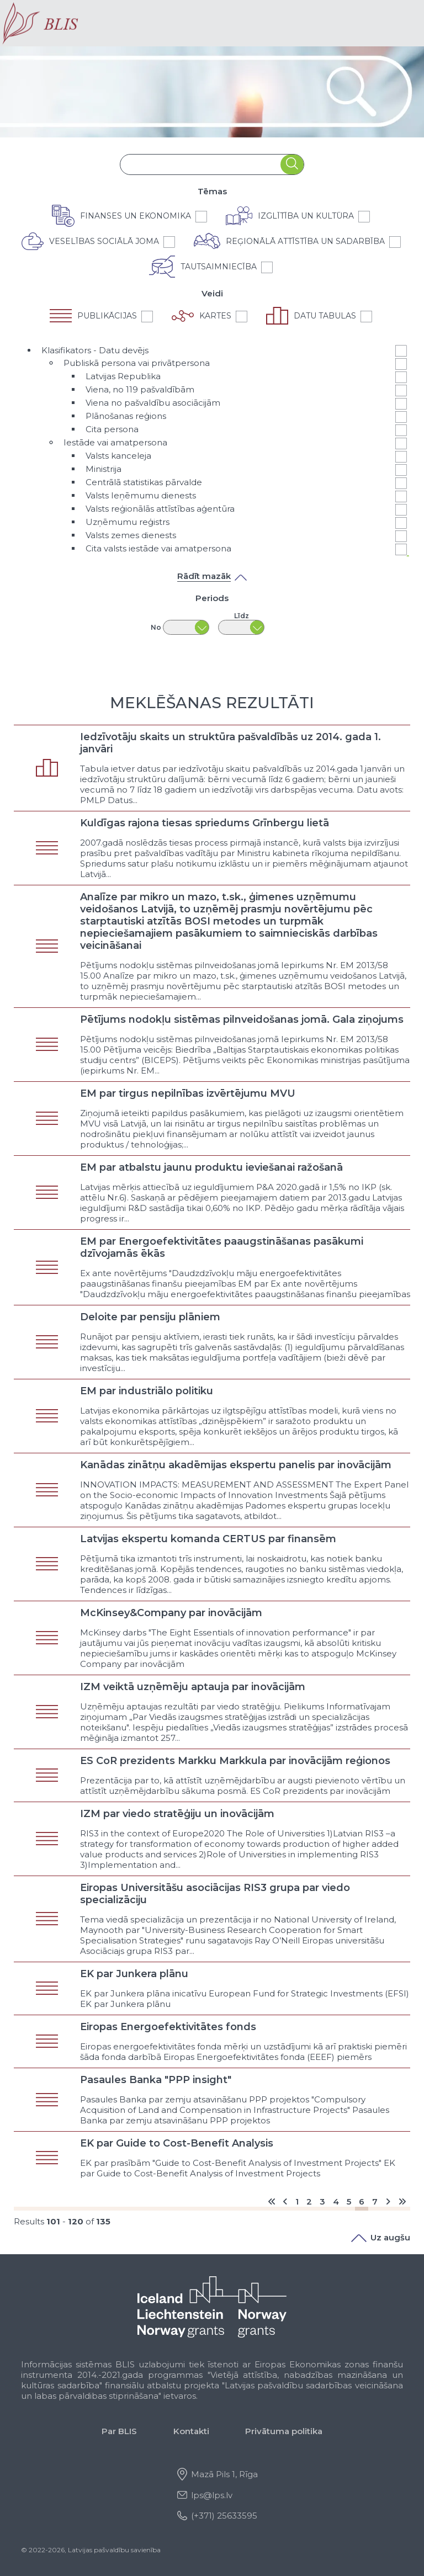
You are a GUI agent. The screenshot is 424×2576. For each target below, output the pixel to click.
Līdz (241, 616)
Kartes (215, 316)
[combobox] (200, 165)
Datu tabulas (325, 316)
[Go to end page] (402, 2201)
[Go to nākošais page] (387, 2201)
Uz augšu (380, 2237)
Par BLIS (119, 2431)
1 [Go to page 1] (297, 2201)
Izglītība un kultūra (306, 216)
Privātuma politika (283, 2431)
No (156, 627)
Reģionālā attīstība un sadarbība (305, 241)
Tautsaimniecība (219, 267)
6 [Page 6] (361, 2201)
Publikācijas (107, 316)
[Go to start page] (272, 2201)
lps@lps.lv (211, 2495)
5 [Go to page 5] (349, 2201)
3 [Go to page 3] (322, 2201)
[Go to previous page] (285, 2201)
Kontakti (191, 2431)
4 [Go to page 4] (336, 2201)
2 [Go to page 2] (309, 2201)
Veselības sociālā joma (104, 241)
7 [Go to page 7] (375, 2201)
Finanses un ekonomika (135, 216)
